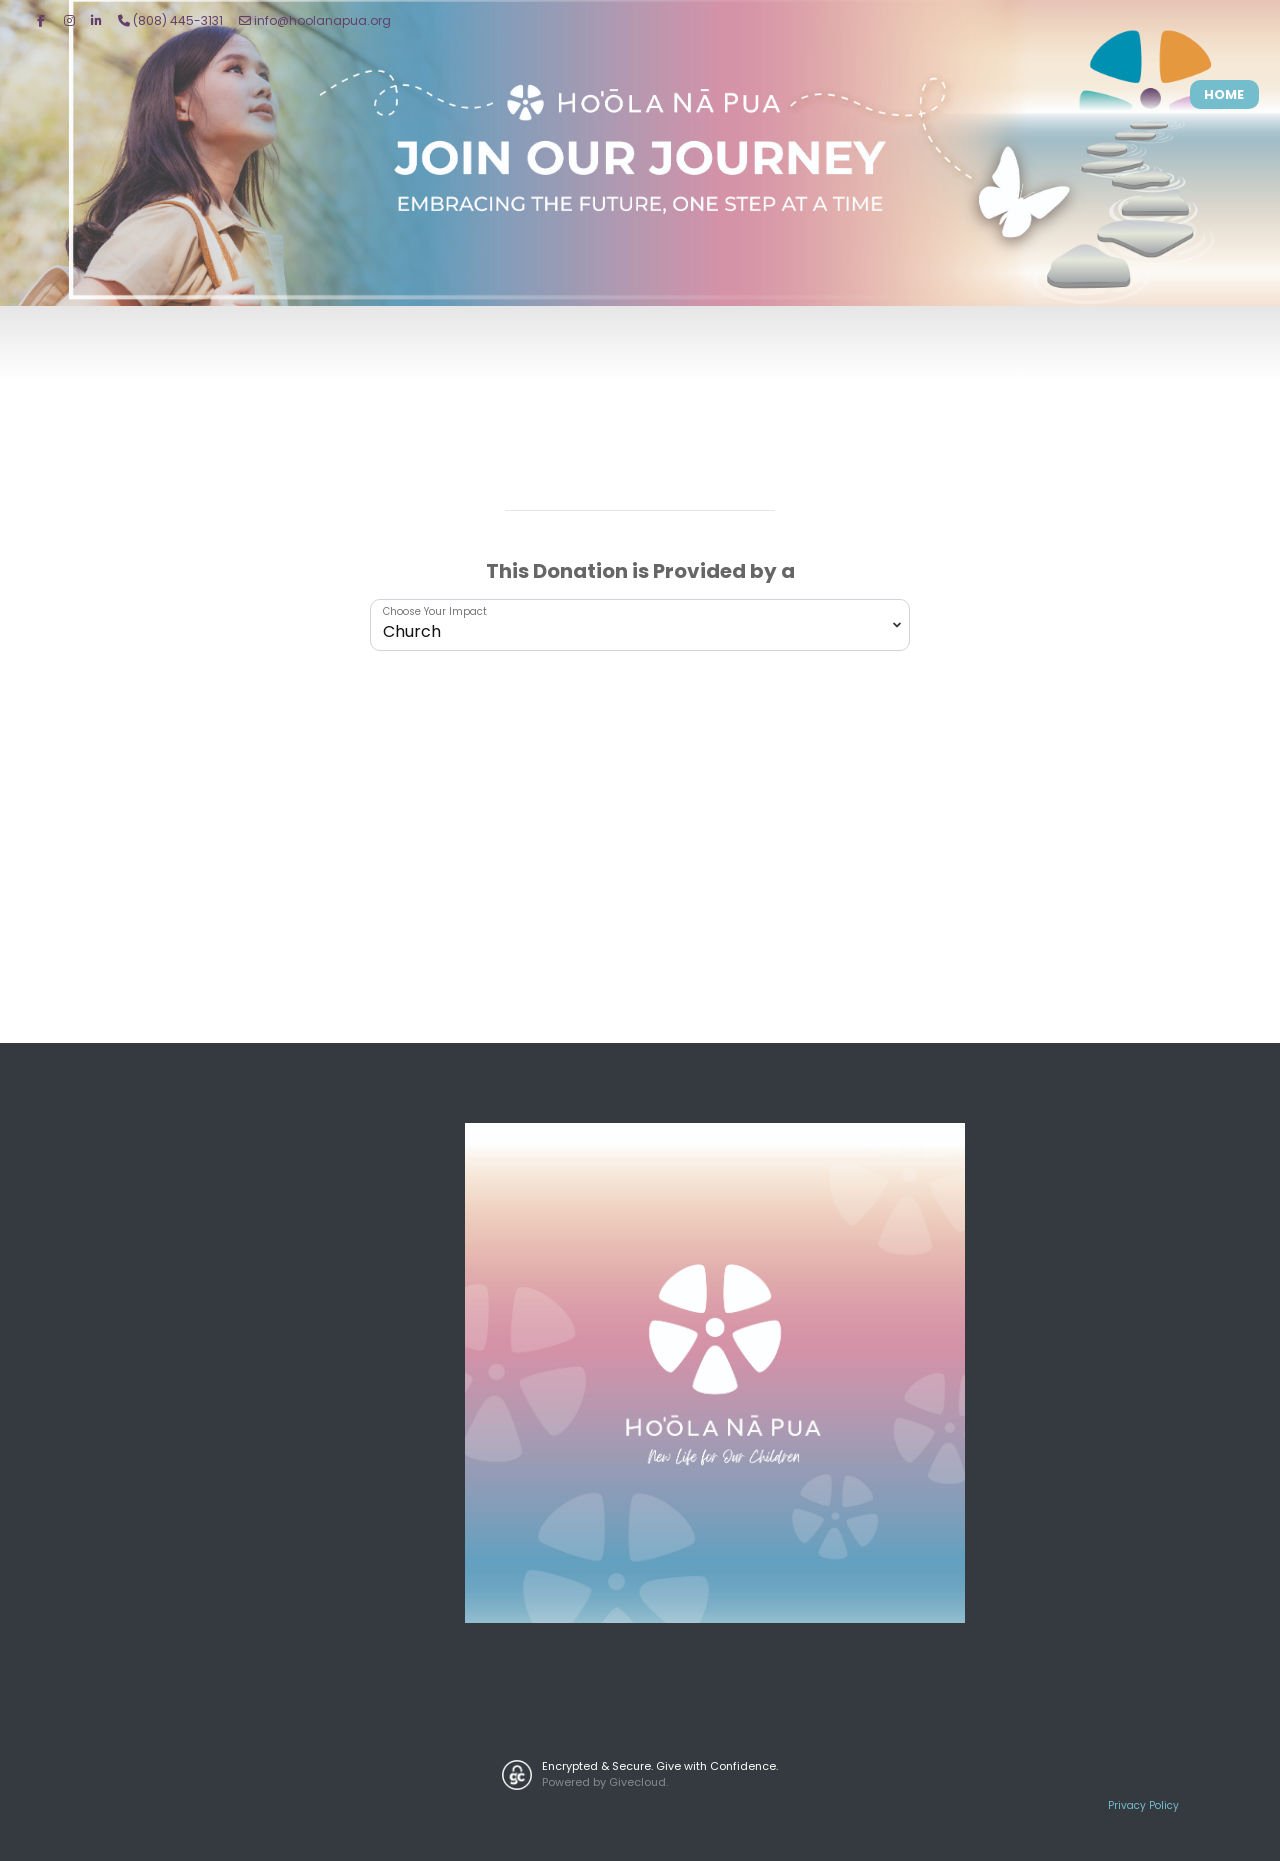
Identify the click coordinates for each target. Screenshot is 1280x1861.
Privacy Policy (1143, 1805)
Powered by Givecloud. (605, 1782)
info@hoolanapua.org (315, 20)
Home (1224, 94)
